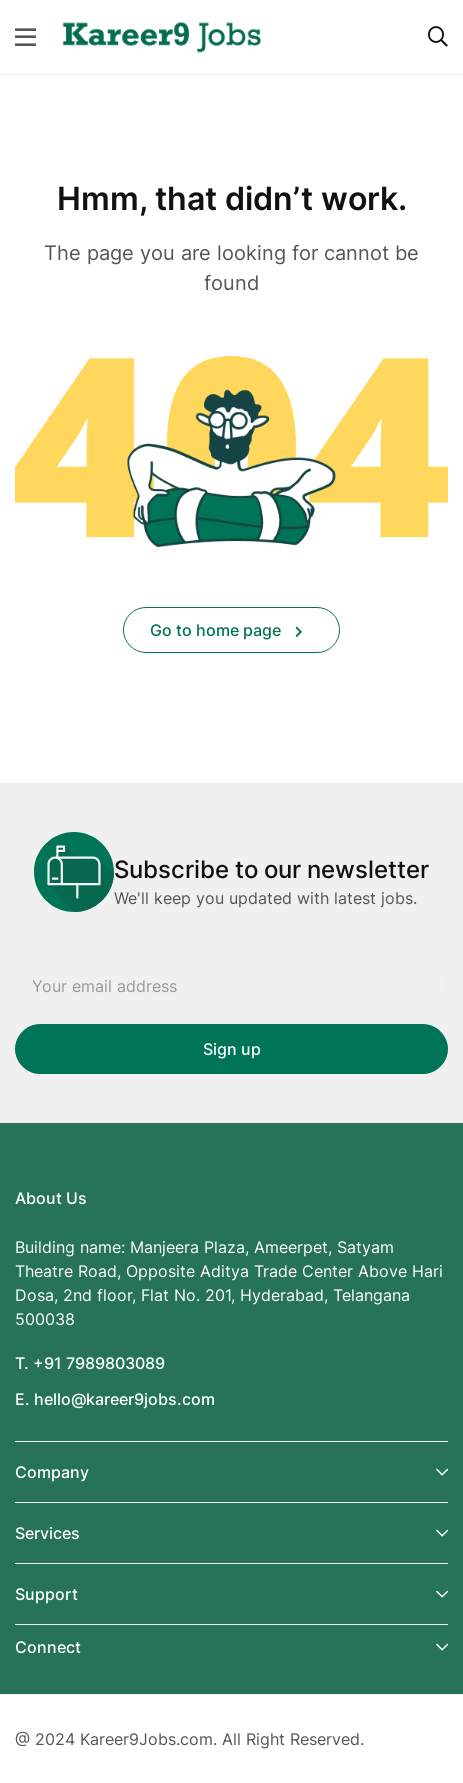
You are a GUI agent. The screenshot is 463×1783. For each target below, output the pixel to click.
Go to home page (226, 630)
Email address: (231, 985)
